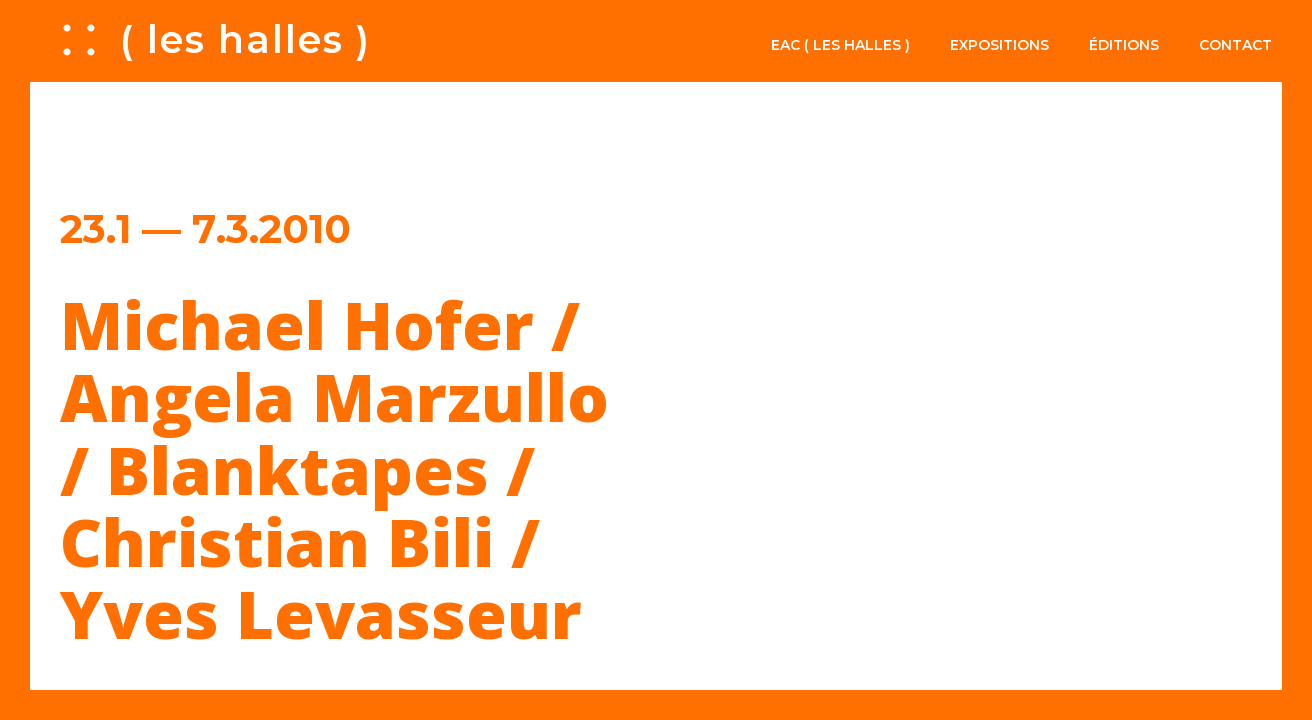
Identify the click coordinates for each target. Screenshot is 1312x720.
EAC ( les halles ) (840, 45)
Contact (1235, 45)
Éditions (1124, 45)
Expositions (999, 45)
